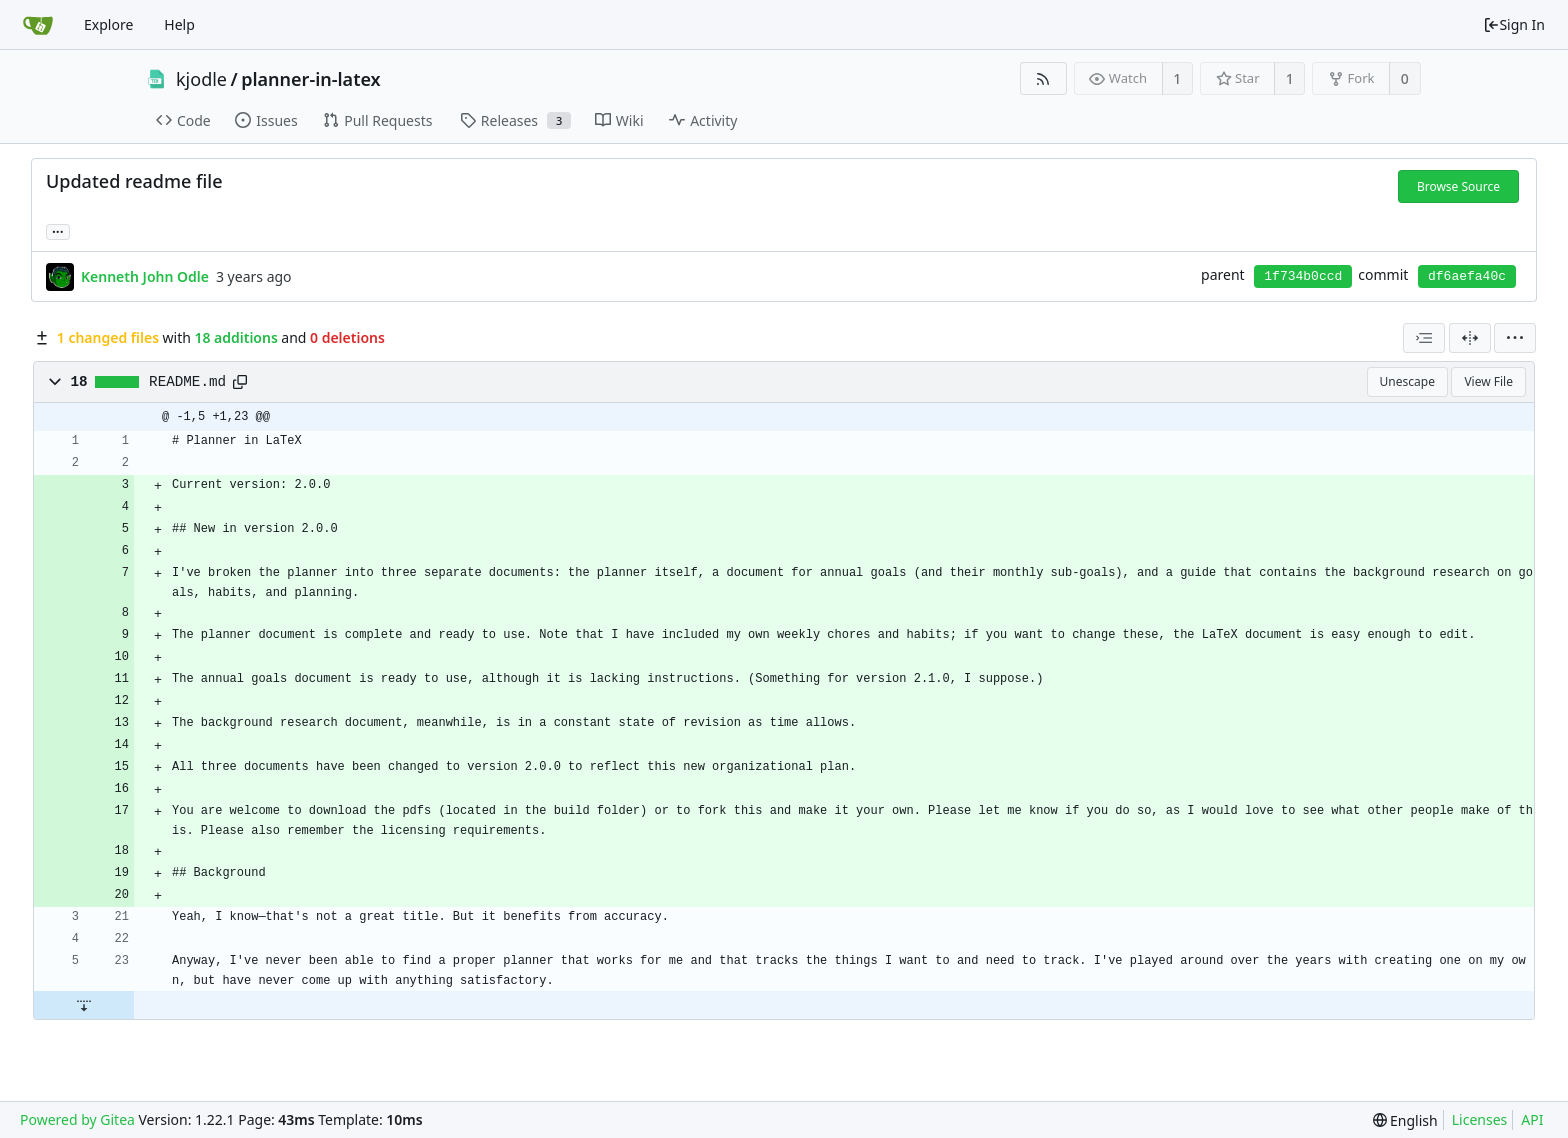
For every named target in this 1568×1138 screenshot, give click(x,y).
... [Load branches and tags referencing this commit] (58, 230)
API (1532, 1119)
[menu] (1515, 338)
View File (1488, 381)
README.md (187, 382)
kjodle (201, 79)
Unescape (1407, 381)
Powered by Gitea (77, 1119)
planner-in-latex (310, 79)
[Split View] (1470, 338)
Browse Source (1458, 186)
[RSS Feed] (1043, 78)
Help (179, 24)
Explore (108, 24)
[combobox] (1424, 338)
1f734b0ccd (1303, 276)
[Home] (38, 25)
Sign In (1514, 24)
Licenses (1480, 1119)
